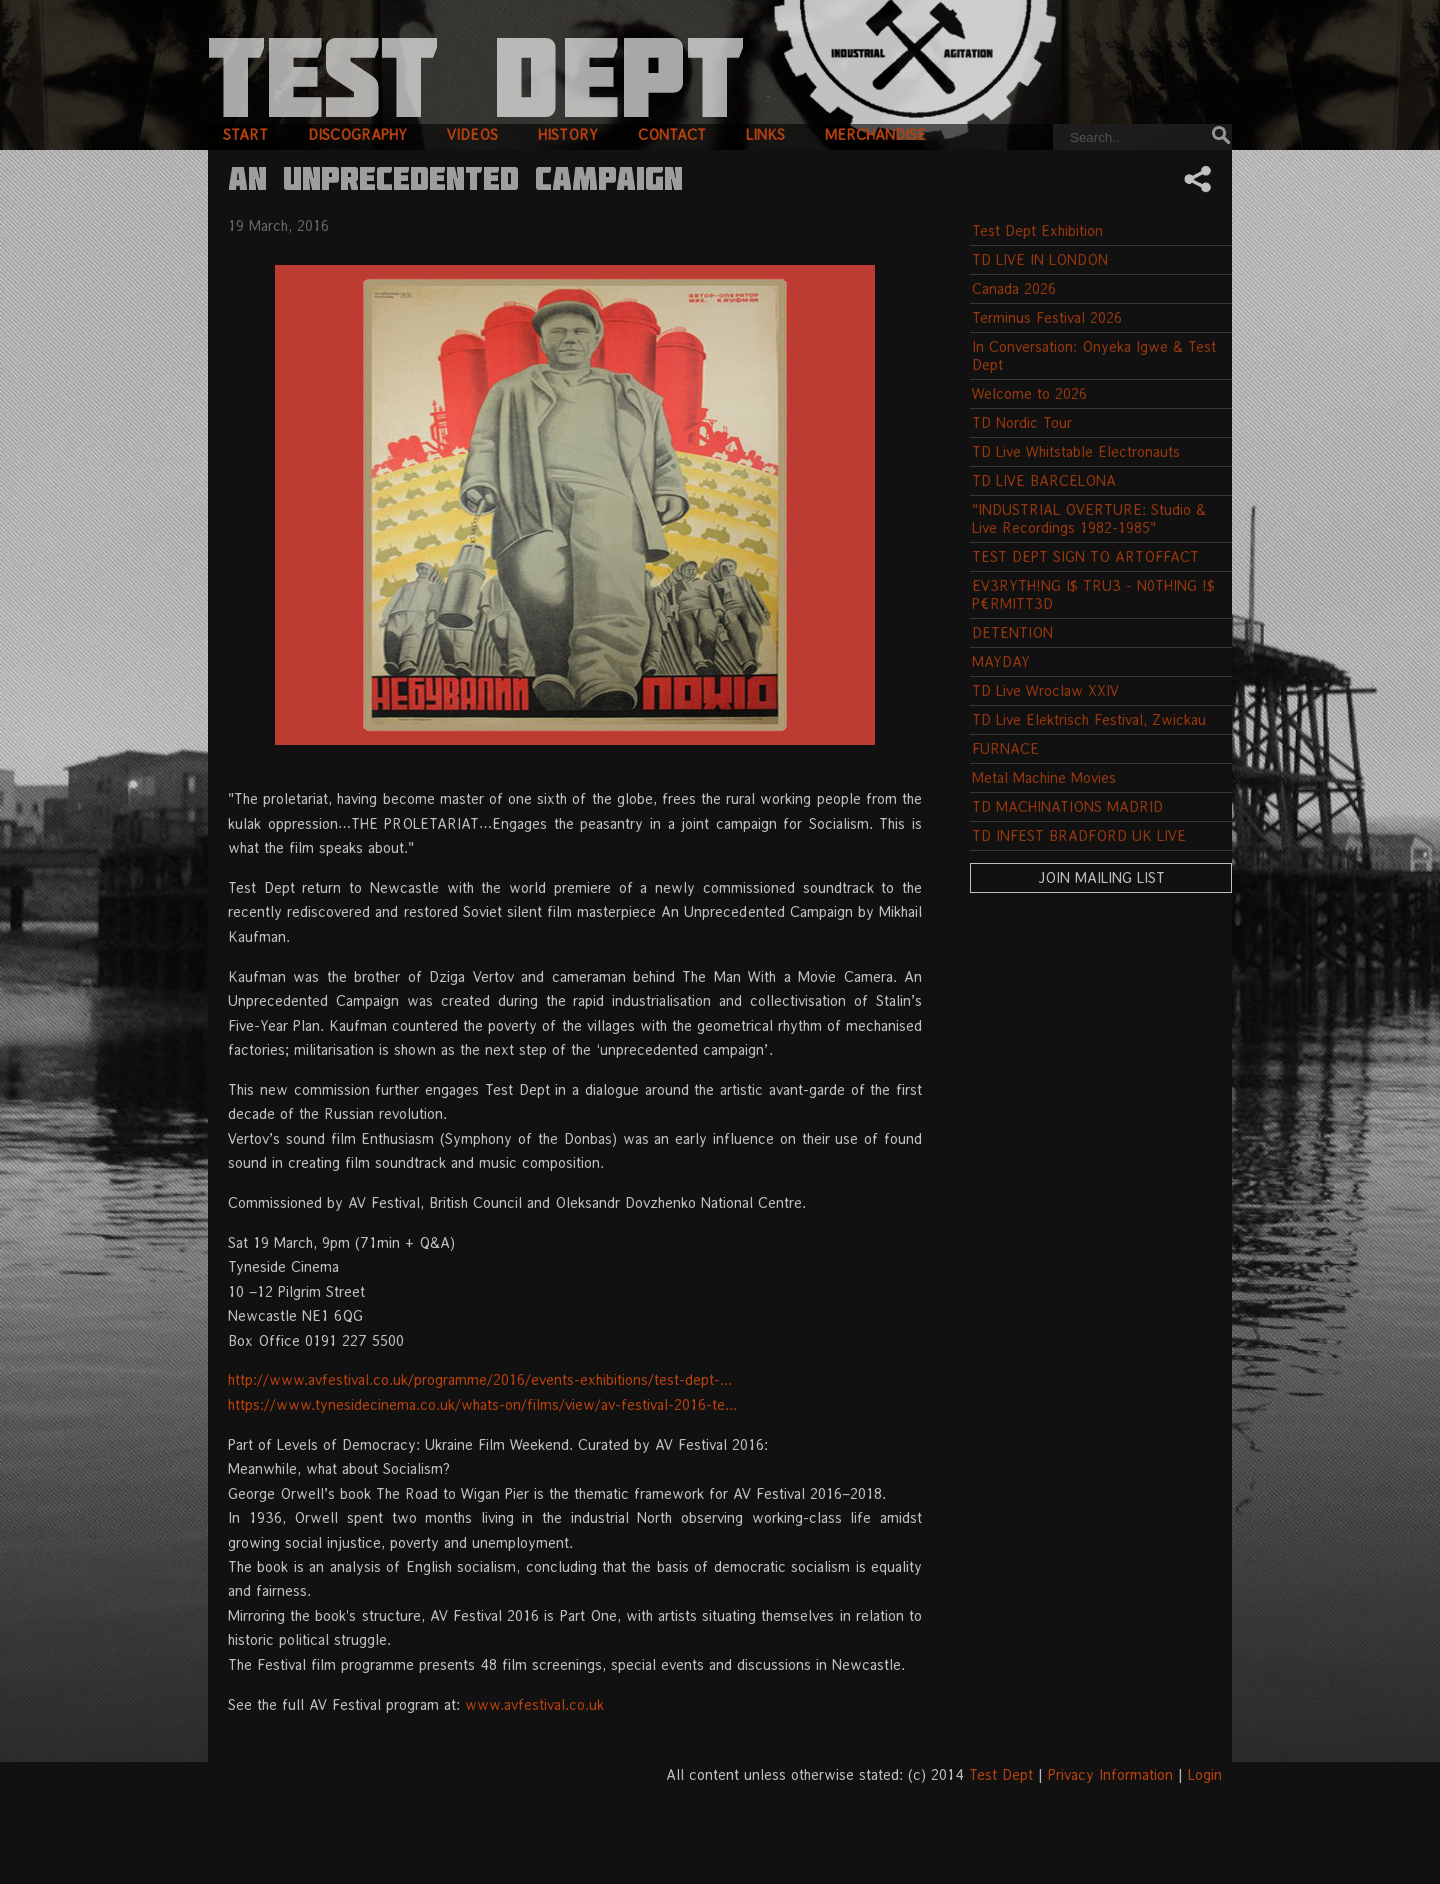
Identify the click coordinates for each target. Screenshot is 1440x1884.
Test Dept (1001, 1774)
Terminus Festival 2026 (1047, 317)
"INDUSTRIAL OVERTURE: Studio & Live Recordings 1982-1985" (1089, 518)
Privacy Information (1110, 1774)
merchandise (875, 134)
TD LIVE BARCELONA (1044, 480)
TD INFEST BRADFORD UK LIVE (1079, 835)
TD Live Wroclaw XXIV (1045, 690)
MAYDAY (1001, 661)
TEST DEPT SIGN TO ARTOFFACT (1085, 556)
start (245, 134)
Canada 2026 (1014, 288)
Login (1205, 1774)
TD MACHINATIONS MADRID (1067, 806)
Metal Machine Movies (1044, 777)
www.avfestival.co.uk (534, 1704)
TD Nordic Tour (1022, 422)
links (765, 134)
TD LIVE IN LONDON (1040, 259)
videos (472, 134)
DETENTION (1012, 632)
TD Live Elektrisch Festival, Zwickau (1089, 719)
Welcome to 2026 (1029, 393)
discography (357, 134)
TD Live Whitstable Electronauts (1076, 451)
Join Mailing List (1101, 877)
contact (672, 134)
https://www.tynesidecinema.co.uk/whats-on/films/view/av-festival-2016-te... (482, 1404)
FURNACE (1005, 748)
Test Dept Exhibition (1037, 230)
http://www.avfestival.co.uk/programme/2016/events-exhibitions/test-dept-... (480, 1379)
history (568, 134)
